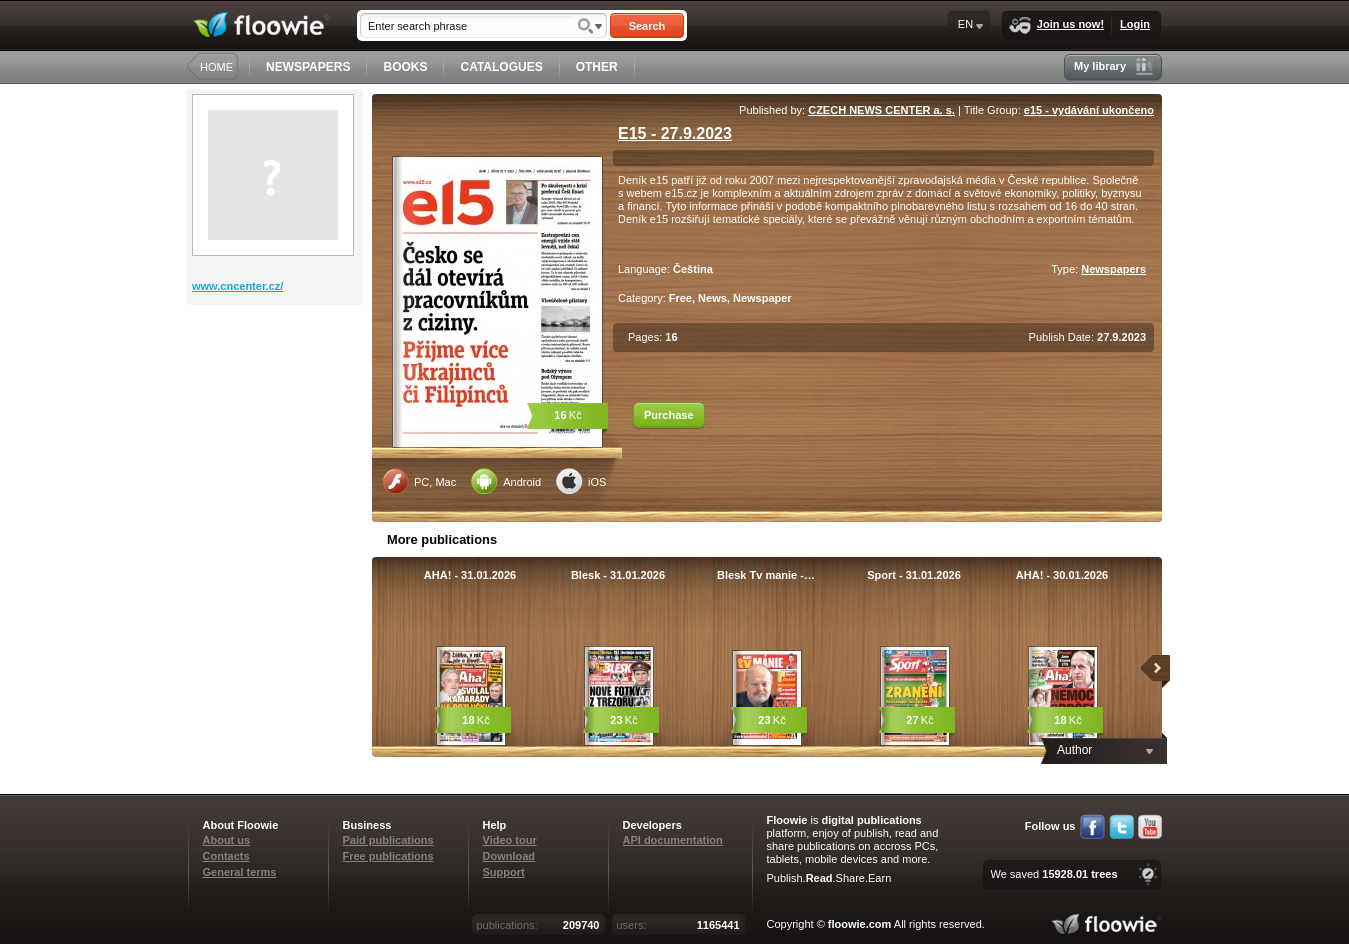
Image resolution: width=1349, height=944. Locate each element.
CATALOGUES (501, 67)
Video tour (510, 840)
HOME (216, 67)
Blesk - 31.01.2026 (618, 575)
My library (1113, 66)
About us (227, 840)
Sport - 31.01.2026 (914, 575)
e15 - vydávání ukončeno (1089, 110)
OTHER (597, 67)
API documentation (673, 840)
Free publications (388, 856)
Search (647, 26)
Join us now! (1056, 25)
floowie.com (860, 924)
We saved (1053, 874)
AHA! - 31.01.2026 (470, 575)
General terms (240, 872)
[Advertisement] (277, 385)
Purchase (669, 415)
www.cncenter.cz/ (237, 286)
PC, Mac (419, 481)
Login (1135, 24)
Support (504, 872)
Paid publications (388, 840)
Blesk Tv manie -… (766, 575)
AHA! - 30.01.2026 (1062, 575)
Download (509, 856)
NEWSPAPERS (308, 67)
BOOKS (405, 67)
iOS (581, 481)
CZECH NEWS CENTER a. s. (881, 110)
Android (506, 481)
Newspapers (1113, 269)
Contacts (226, 856)
